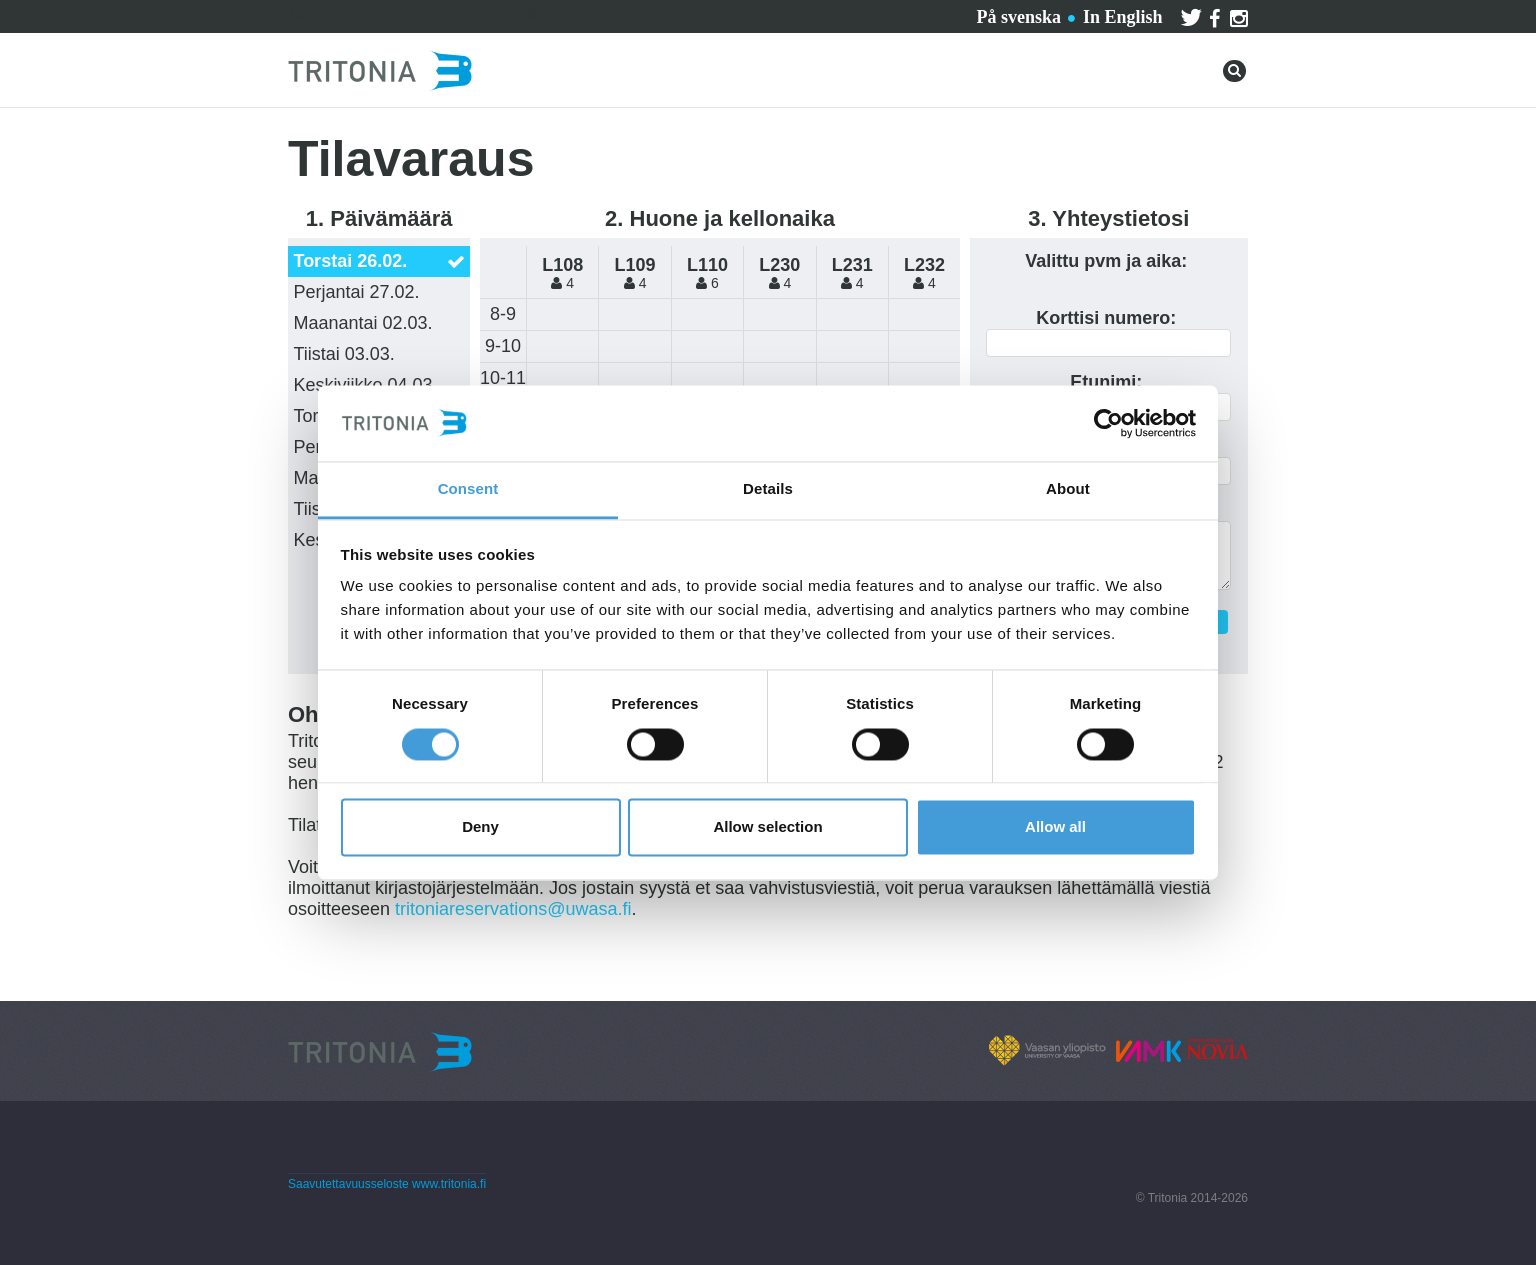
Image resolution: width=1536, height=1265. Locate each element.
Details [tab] (768, 489)
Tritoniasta (506, 13)
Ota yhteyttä (388, 13)
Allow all (1055, 827)
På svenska (1018, 17)
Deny (480, 827)
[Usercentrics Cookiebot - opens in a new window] (1108, 423)
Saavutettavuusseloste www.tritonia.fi (387, 1184)
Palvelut (280, 13)
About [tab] (1068, 489)
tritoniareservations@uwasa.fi (513, 909)
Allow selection (767, 827)
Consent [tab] (468, 489)
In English (1123, 17)
